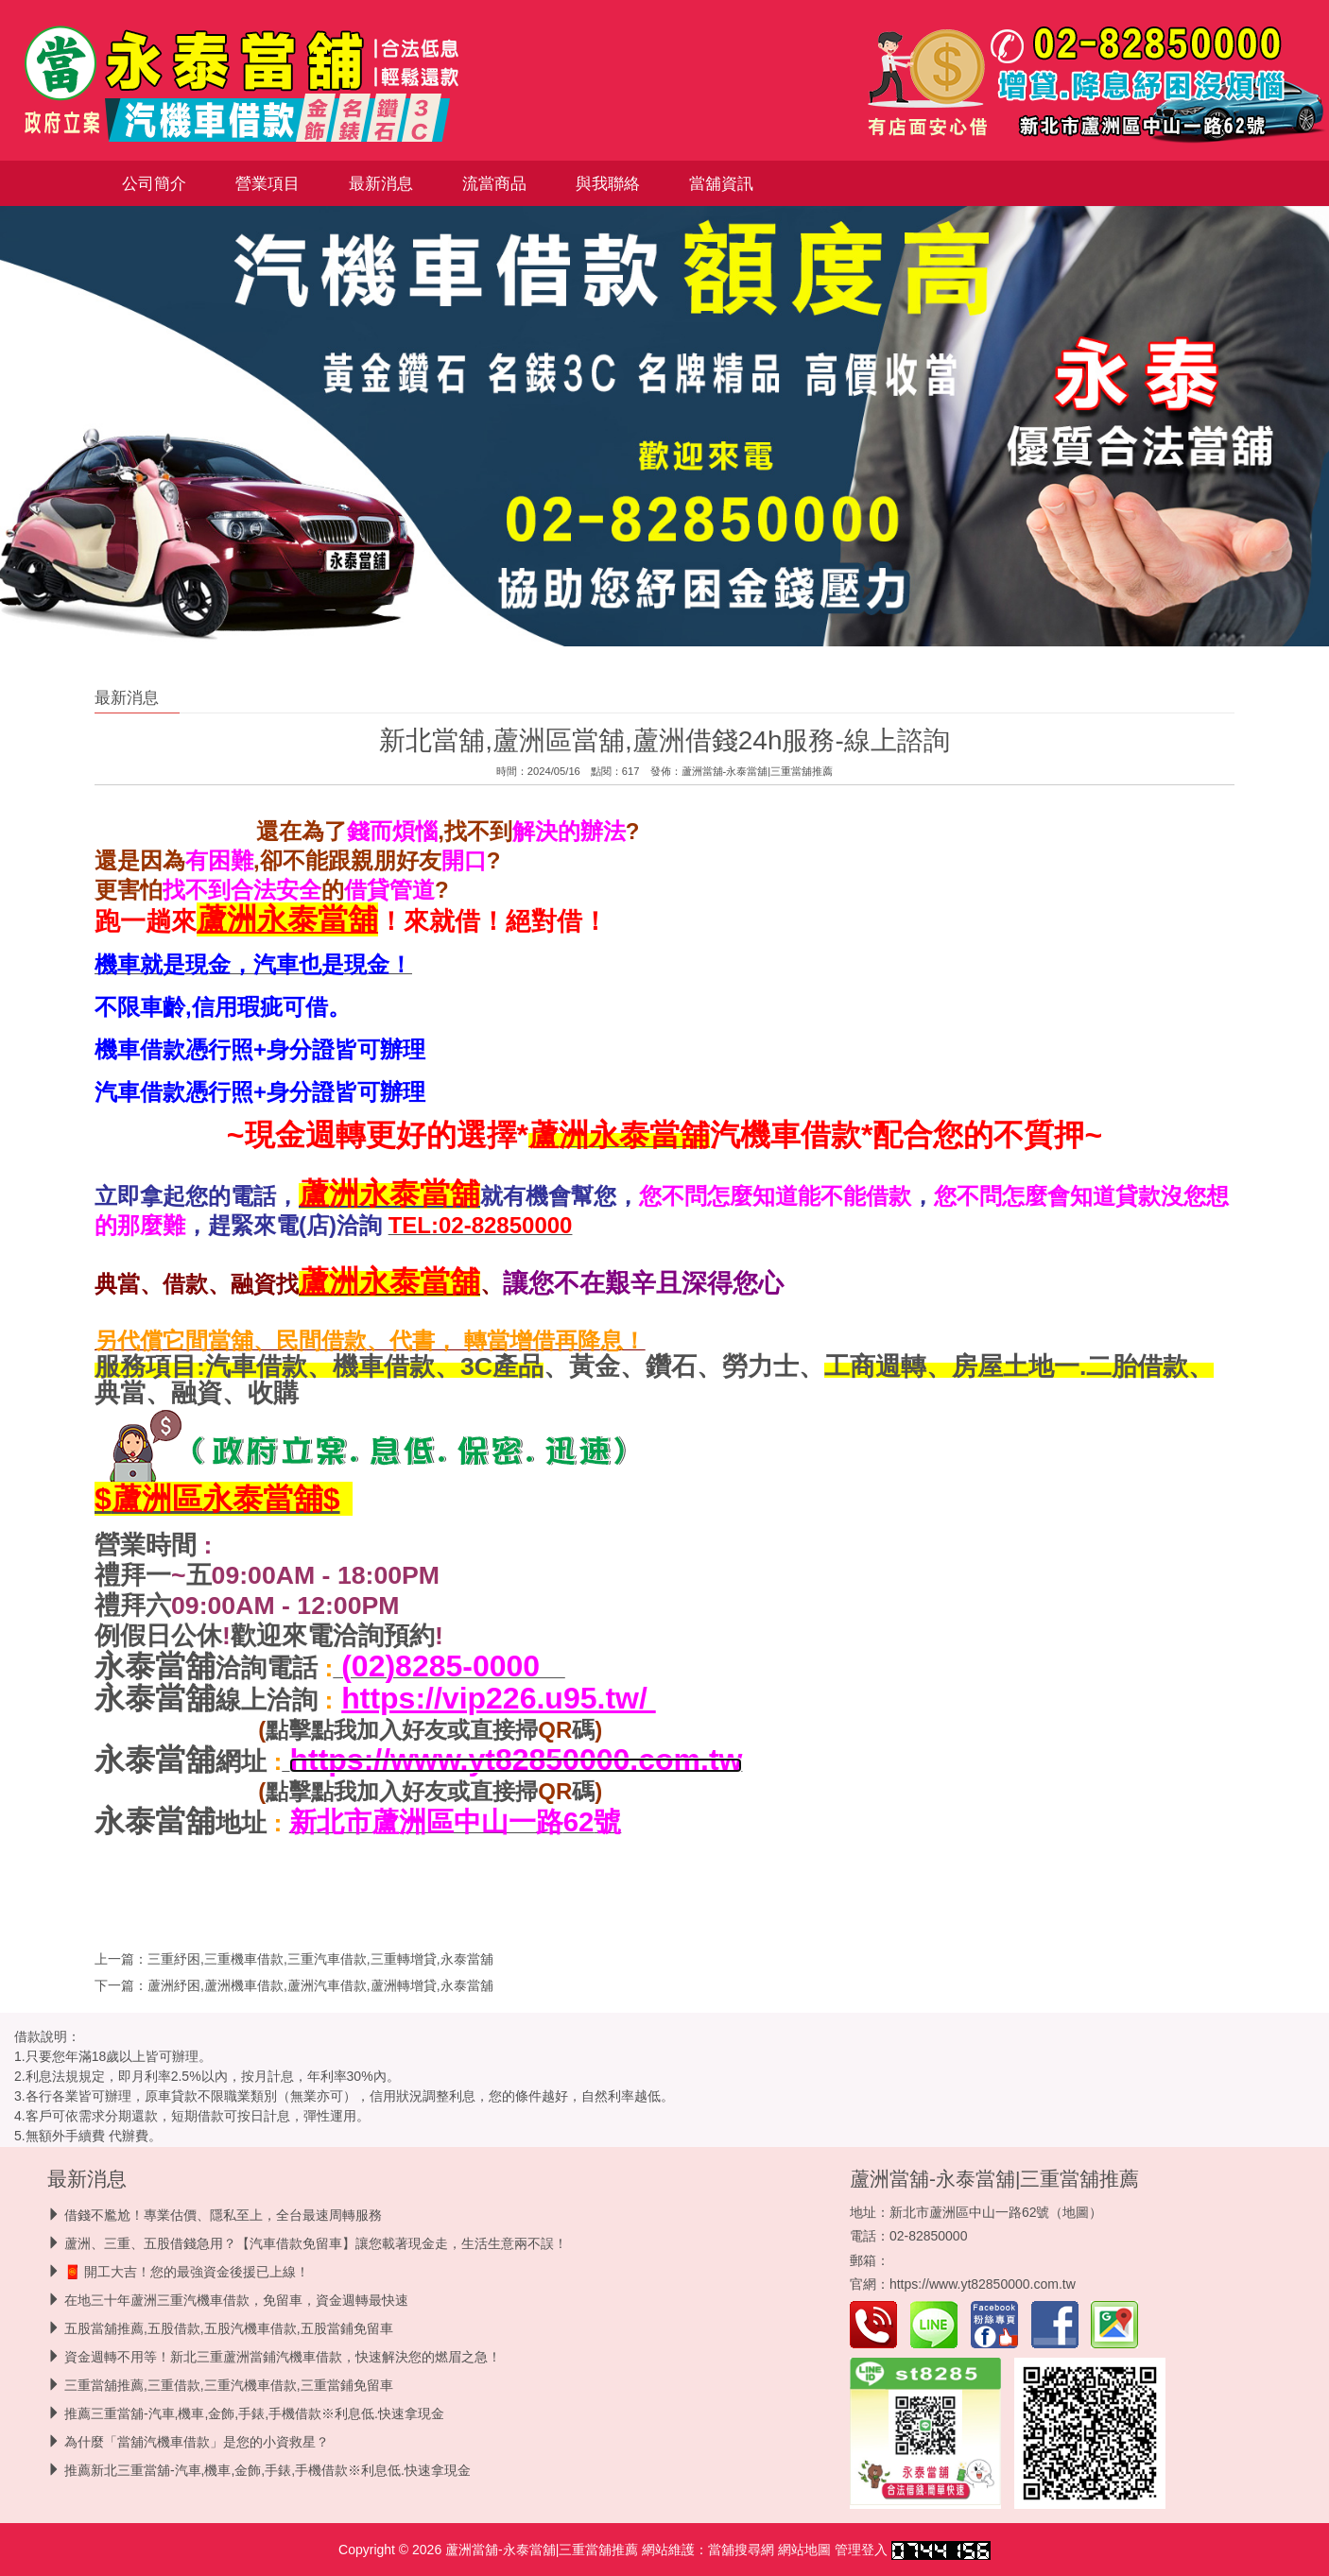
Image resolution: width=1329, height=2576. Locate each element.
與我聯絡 (608, 183)
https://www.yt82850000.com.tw (982, 2284)
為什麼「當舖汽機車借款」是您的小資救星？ (196, 2441)
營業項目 (267, 183)
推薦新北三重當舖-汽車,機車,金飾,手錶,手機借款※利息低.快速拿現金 (267, 2470)
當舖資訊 (721, 183)
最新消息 (381, 183)
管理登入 (861, 2549)
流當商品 (494, 183)
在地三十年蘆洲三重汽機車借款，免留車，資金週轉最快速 (236, 2300)
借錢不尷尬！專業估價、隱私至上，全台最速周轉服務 (223, 2215)
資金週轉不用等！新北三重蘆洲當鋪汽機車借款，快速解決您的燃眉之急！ (282, 2356)
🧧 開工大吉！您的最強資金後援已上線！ (186, 2271)
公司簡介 (154, 183)
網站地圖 (804, 2549)
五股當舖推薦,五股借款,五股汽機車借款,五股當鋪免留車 (228, 2328)
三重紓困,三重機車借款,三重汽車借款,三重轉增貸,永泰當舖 (320, 1958)
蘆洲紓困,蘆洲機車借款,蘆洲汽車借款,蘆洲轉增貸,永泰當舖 (320, 1985)
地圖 (1075, 2212)
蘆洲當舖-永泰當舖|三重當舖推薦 (758, 771)
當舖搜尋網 (741, 2549)
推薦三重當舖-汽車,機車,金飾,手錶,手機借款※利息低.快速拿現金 (254, 2413)
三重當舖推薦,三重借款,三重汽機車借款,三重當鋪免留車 (228, 2385)
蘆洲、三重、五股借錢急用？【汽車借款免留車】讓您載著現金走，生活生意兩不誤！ (315, 2243)
